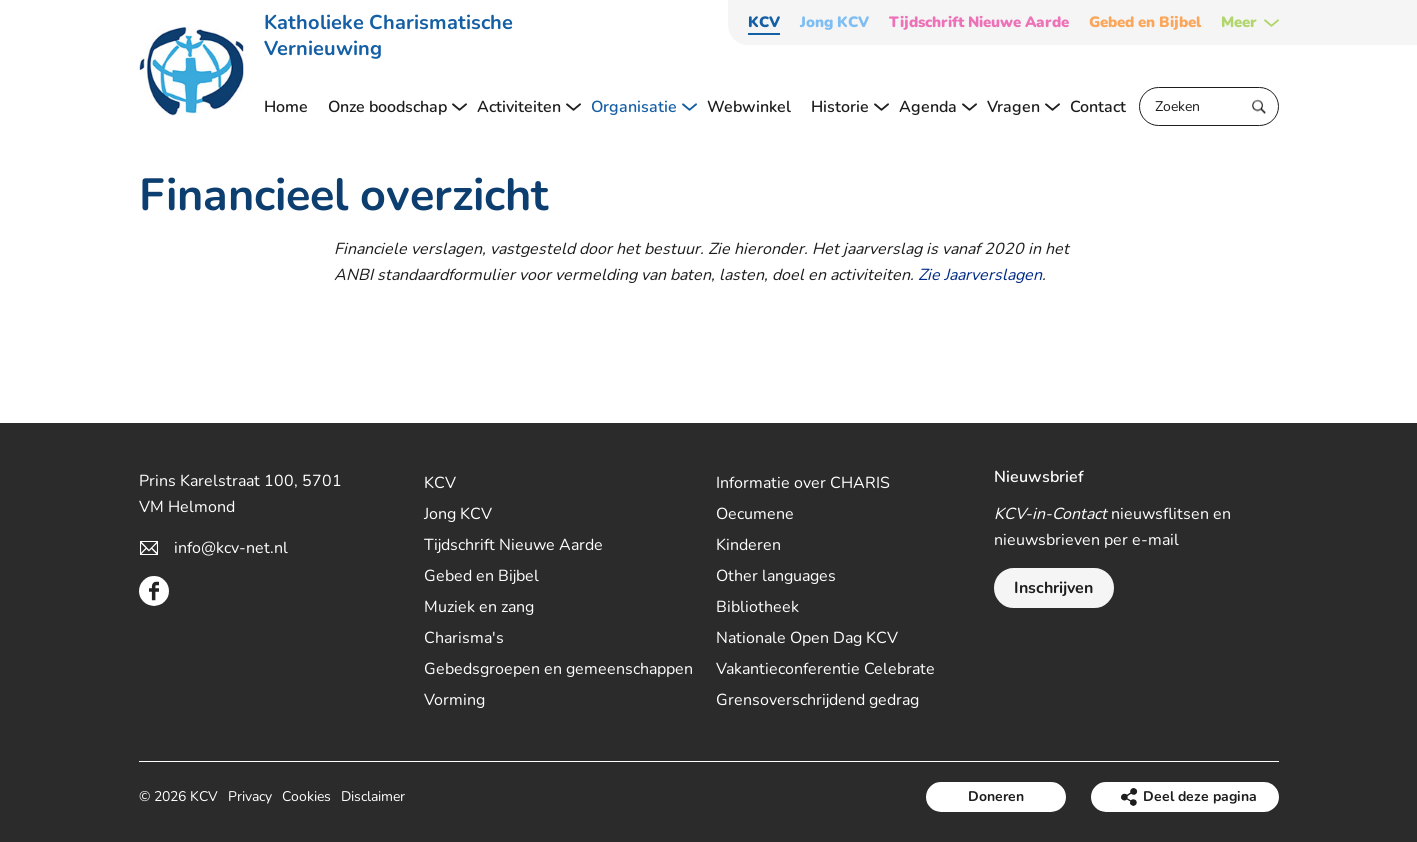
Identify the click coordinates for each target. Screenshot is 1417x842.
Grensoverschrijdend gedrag (817, 700)
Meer (1239, 22)
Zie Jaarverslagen (980, 275)
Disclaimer (373, 796)
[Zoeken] (1209, 106)
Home (286, 107)
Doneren (996, 796)
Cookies (306, 796)
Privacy (250, 796)
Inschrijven (1053, 588)
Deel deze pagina (1200, 796)
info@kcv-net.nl (231, 548)
